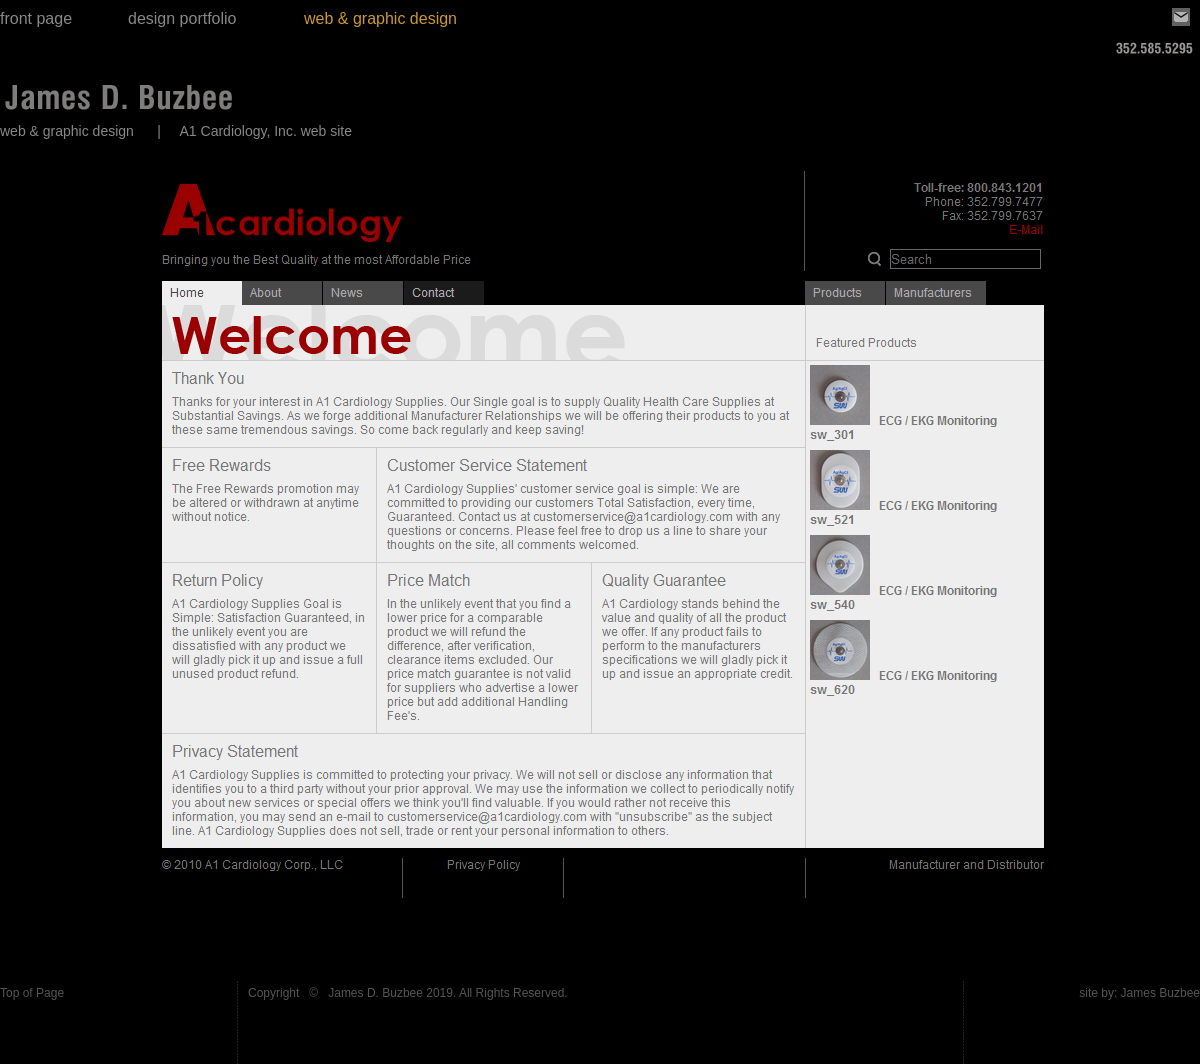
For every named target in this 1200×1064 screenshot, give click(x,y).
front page (36, 18)
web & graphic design (380, 18)
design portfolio (182, 18)
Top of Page (32, 993)
